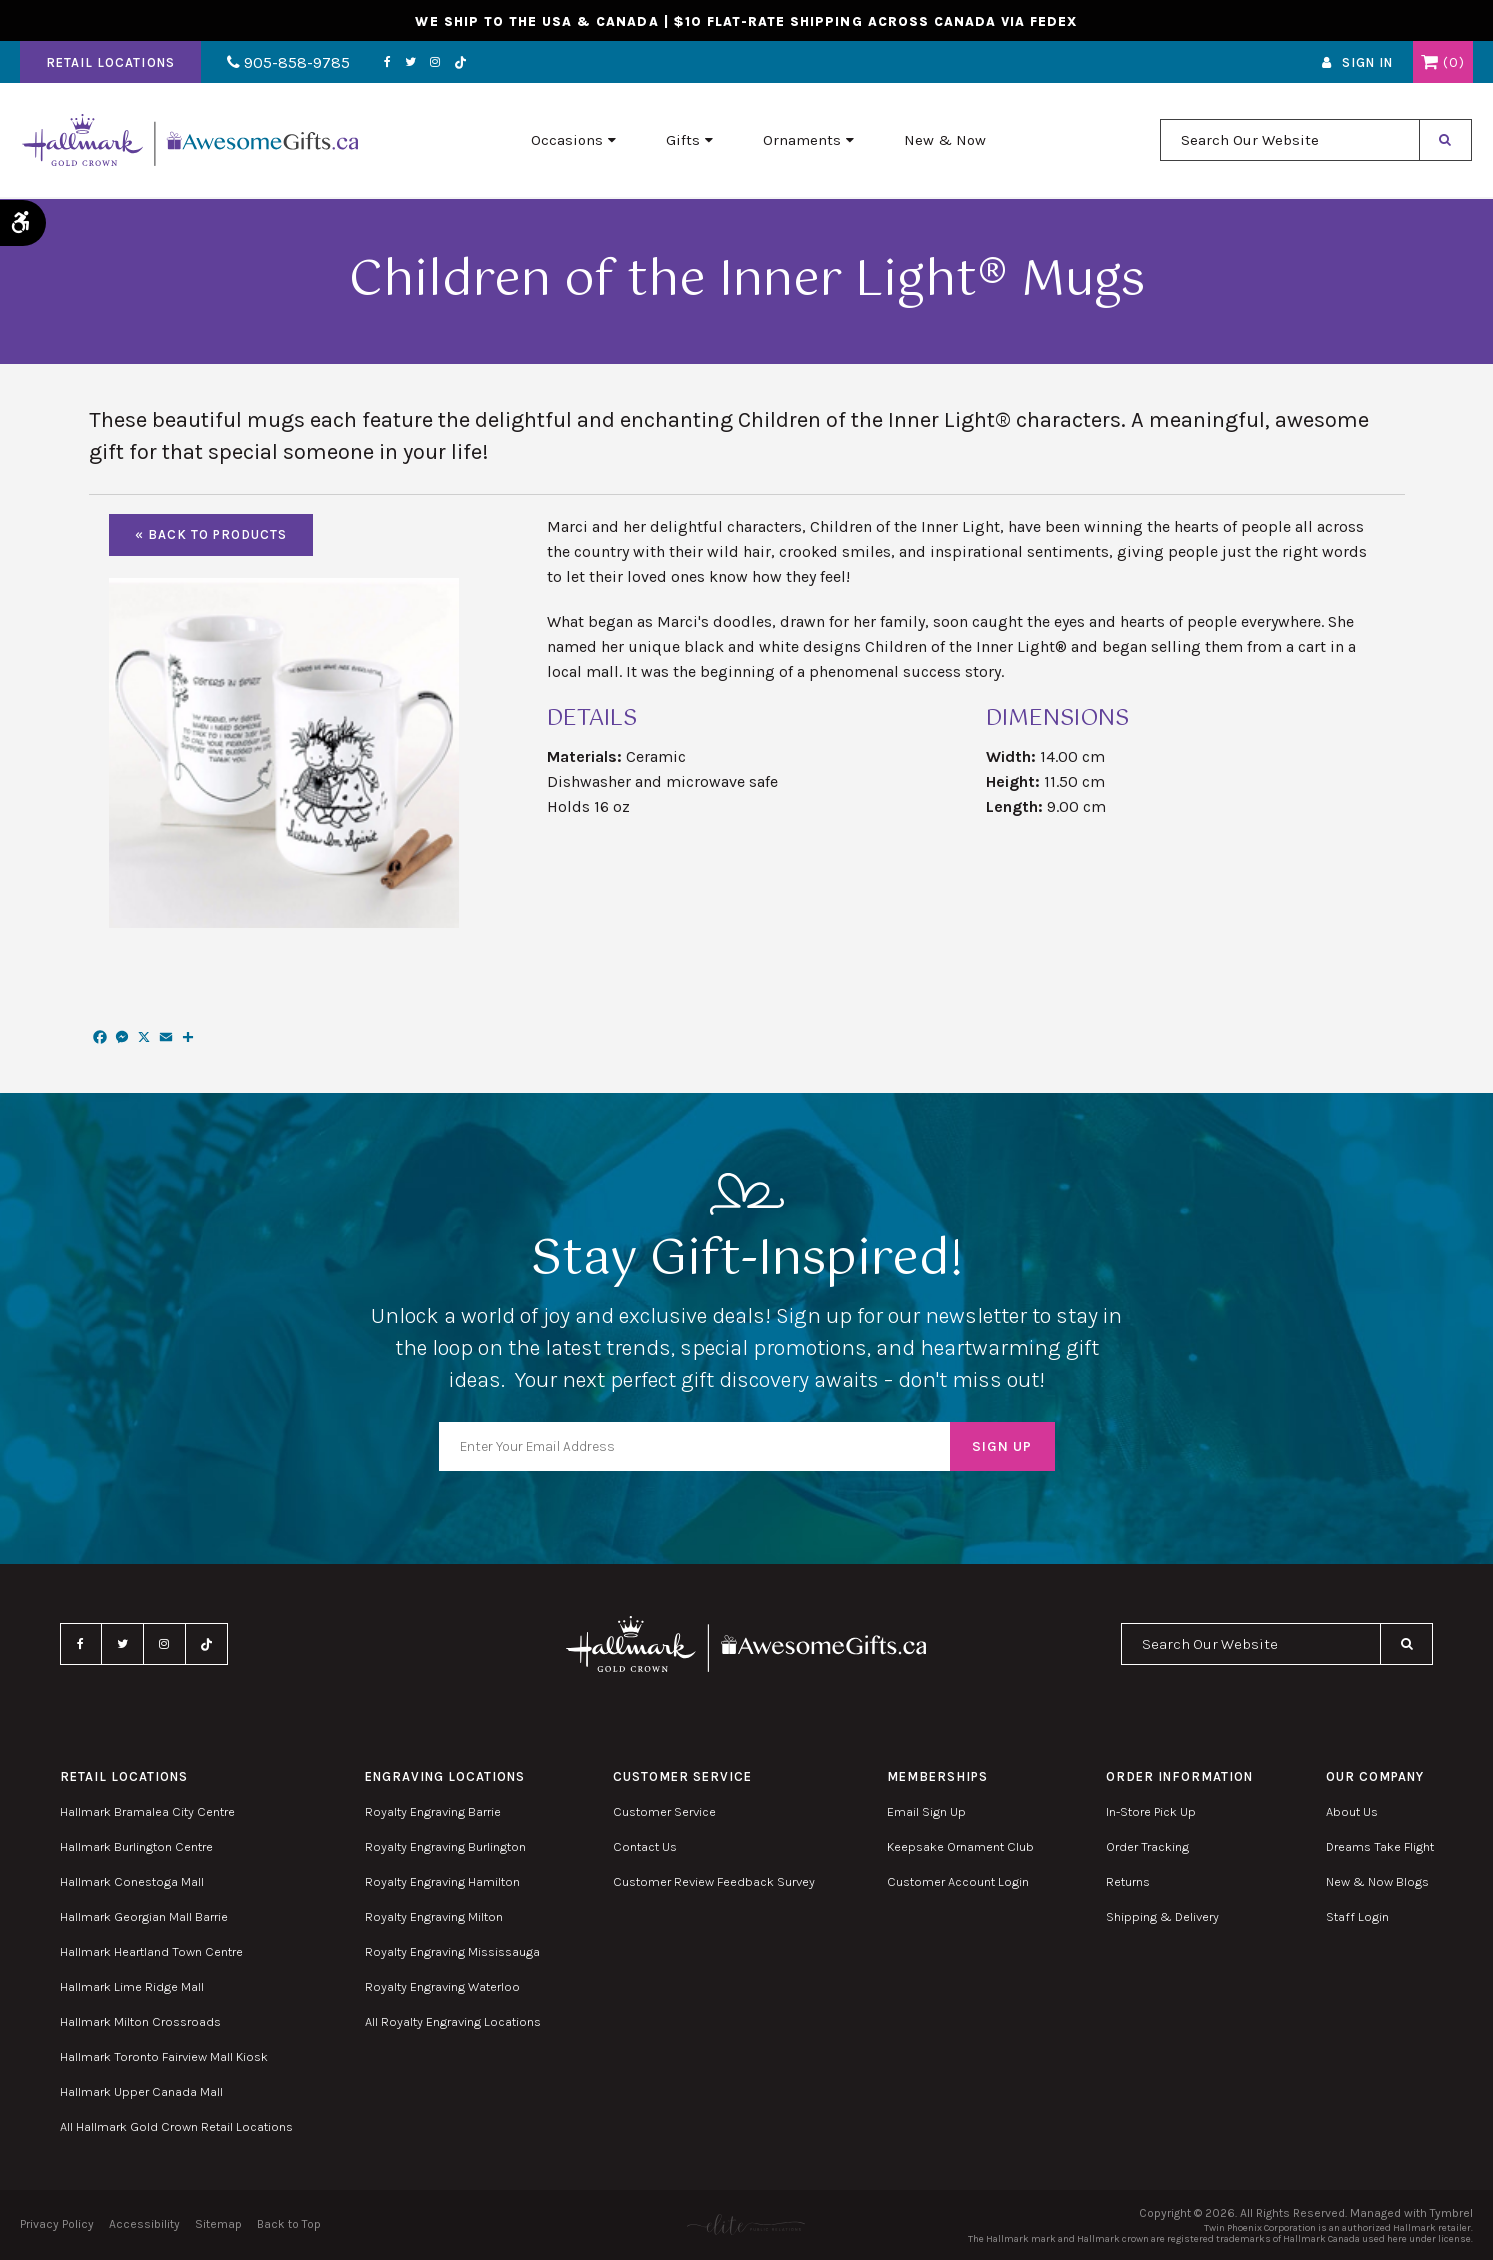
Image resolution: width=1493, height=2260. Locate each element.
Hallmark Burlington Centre (136, 1846)
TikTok (458, 63)
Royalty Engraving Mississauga (452, 1951)
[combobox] (1290, 141)
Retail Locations (110, 63)
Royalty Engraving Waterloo (442, 1986)
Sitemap (218, 2224)
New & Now (945, 141)
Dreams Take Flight (1380, 1846)
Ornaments (802, 141)
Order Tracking (1147, 1846)
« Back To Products (211, 534)
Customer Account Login (958, 1881)
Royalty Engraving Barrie (433, 1811)
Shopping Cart (1429, 63)
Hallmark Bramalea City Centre (147, 1811)
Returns (1128, 1881)
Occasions (567, 141)
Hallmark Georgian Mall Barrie (144, 1916)
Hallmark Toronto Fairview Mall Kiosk (164, 2056)
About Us (1352, 1811)
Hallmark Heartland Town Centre (151, 1951)
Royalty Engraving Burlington (445, 1846)
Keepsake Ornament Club (960, 1846)
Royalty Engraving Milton (434, 1916)
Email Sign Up (926, 1811)
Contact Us (645, 1846)
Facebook (384, 63)
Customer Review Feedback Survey (714, 1881)
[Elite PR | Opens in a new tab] (746, 2224)
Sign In (1367, 63)
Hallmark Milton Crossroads (140, 2021)
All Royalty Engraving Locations (453, 2021)
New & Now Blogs (1377, 1881)
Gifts (683, 141)
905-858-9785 (287, 63)
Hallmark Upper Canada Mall (141, 2091)
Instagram (432, 63)
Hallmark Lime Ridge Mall (132, 1986)
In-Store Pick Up (1151, 1811)
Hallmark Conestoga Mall (132, 1881)
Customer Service (664, 1811)
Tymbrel (1451, 2213)
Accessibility (144, 2224)
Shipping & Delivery (1162, 1916)
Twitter (407, 63)
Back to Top (289, 2224)
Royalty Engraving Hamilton (442, 1881)
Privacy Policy (57, 2224)
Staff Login (1357, 1916)
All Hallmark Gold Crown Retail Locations (176, 2126)
